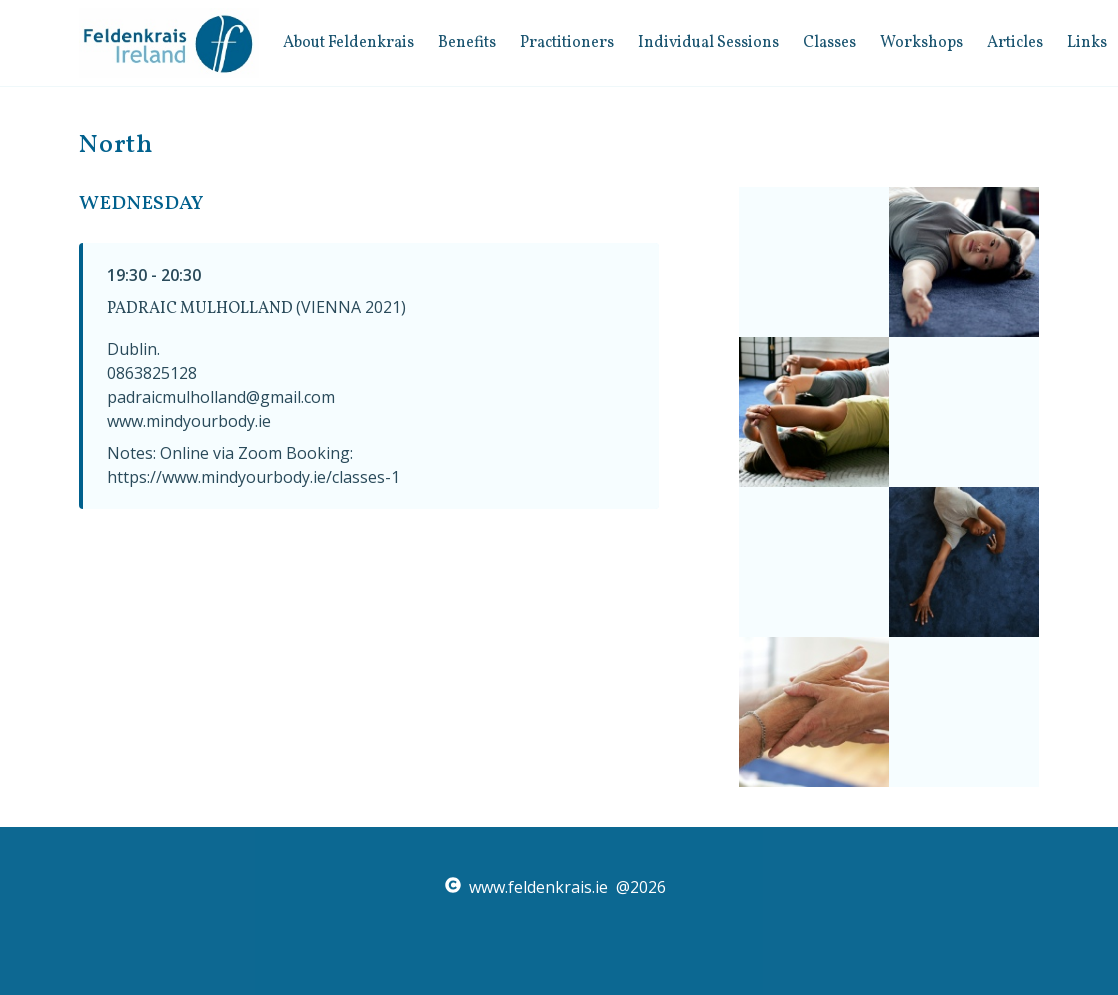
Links (1087, 43)
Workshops (921, 43)
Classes (829, 43)
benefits (467, 43)
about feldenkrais (348, 43)
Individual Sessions (708, 43)
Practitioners (567, 43)
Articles (1015, 43)
